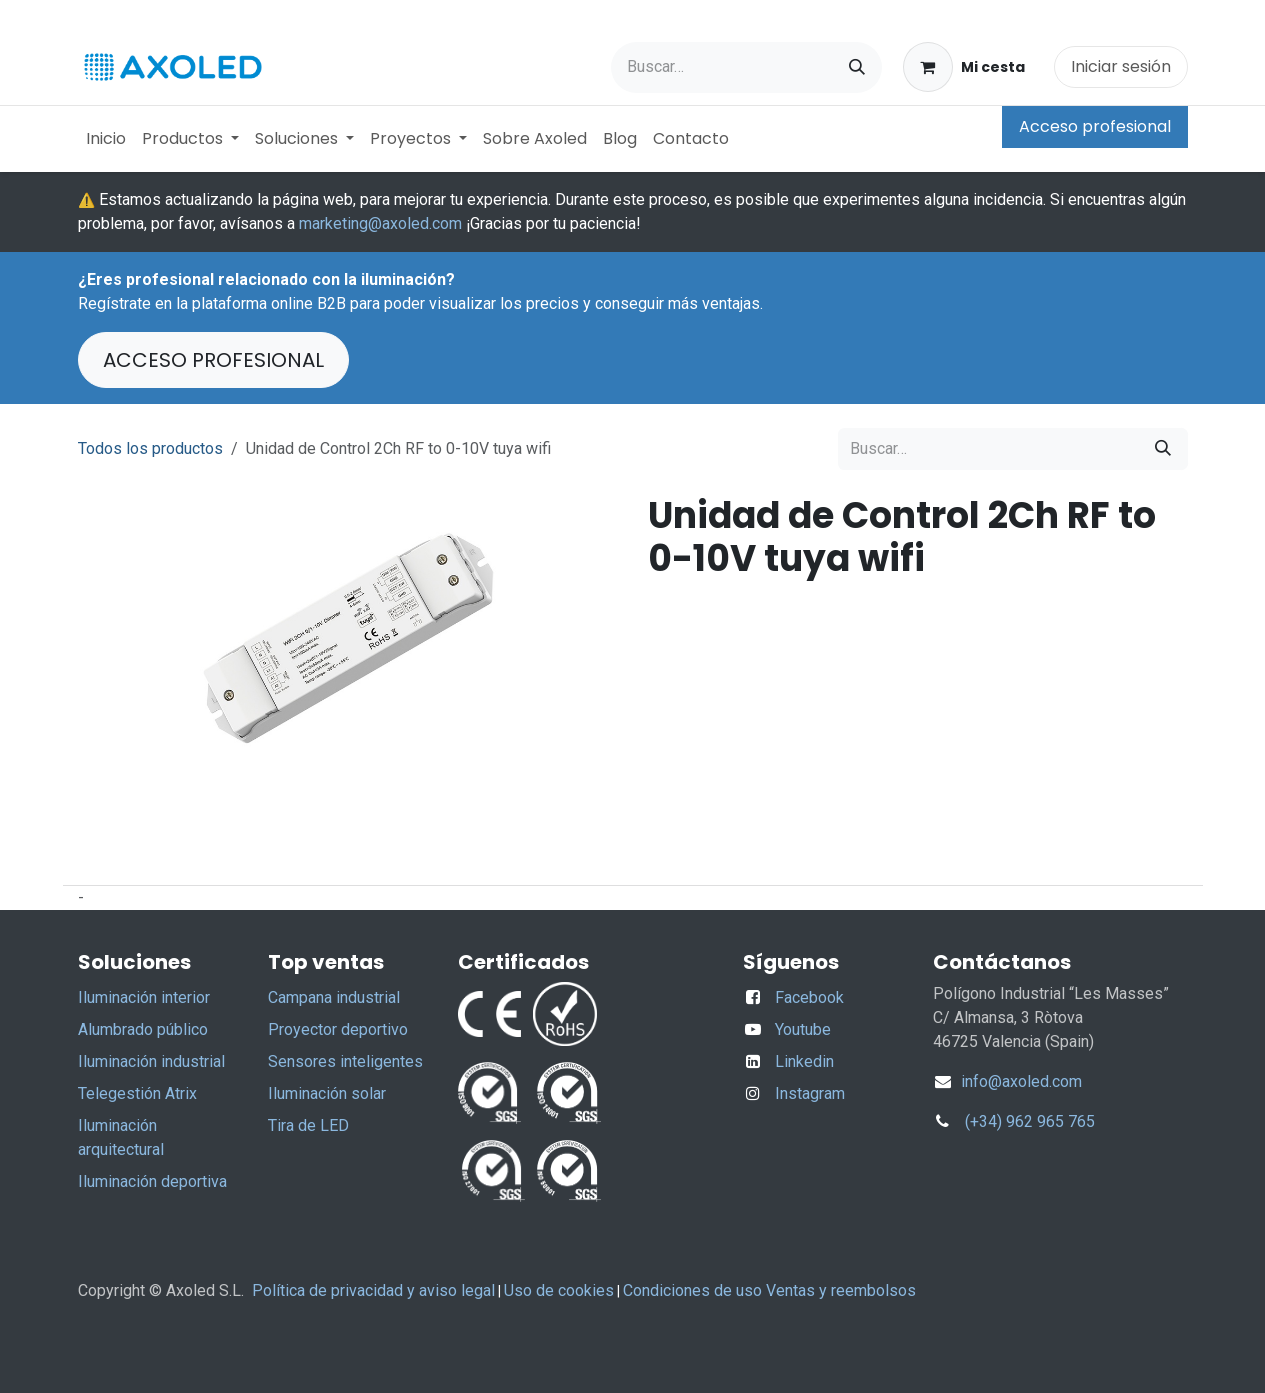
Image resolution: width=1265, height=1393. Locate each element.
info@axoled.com (1019, 1081)
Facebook (809, 997)
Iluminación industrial (151, 1061)
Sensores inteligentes (345, 1061)
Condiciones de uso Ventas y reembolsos (769, 1290)
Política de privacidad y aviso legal (373, 1290)
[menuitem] (106, 139)
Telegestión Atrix (137, 1093)
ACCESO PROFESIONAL (213, 360)
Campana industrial (334, 997)
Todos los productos (150, 448)
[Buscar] (857, 67)
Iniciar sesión (1121, 66)
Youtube (803, 1029)
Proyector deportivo (338, 1029)
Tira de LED (308, 1125)
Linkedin (804, 1061)
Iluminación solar (327, 1093)
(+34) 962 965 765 (1030, 1121)
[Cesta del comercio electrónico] (964, 67)
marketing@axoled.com (380, 223)
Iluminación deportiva (152, 1181)
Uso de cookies (559, 1290)
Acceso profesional (1095, 126)
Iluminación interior (144, 997)
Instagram (810, 1093)
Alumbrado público (143, 1029)
